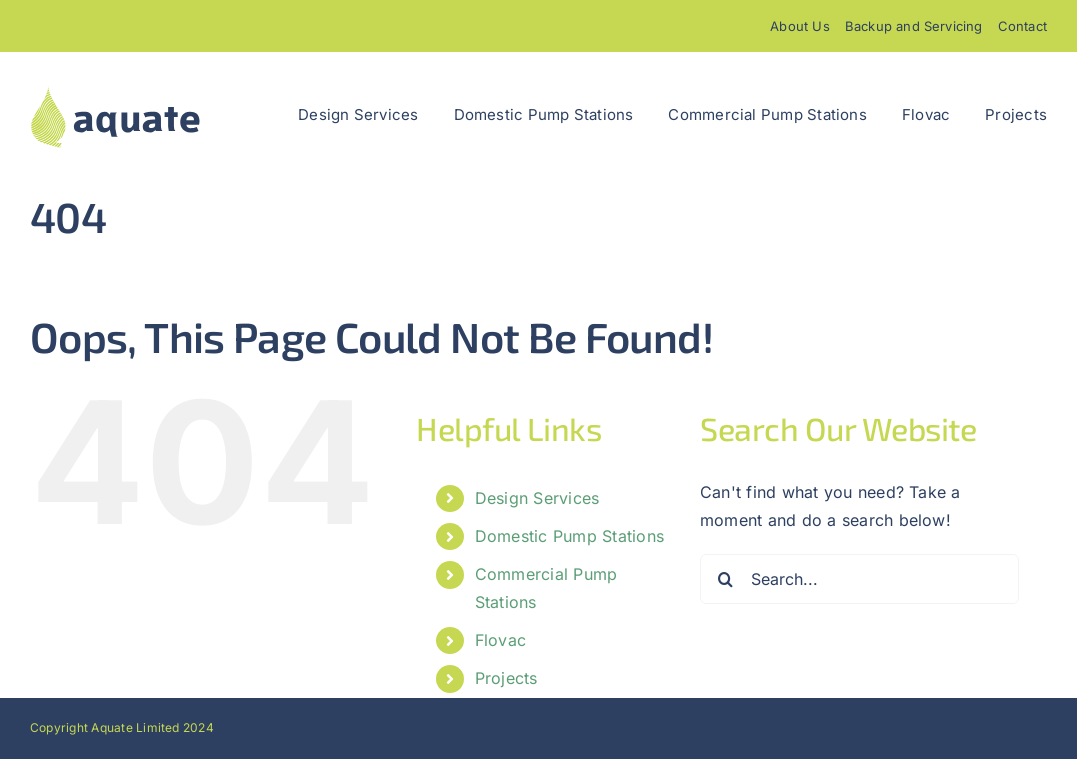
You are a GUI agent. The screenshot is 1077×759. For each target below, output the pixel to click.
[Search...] (859, 579)
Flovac (500, 640)
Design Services (537, 498)
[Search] (725, 579)
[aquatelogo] (115, 92)
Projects (506, 678)
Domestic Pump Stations (569, 536)
